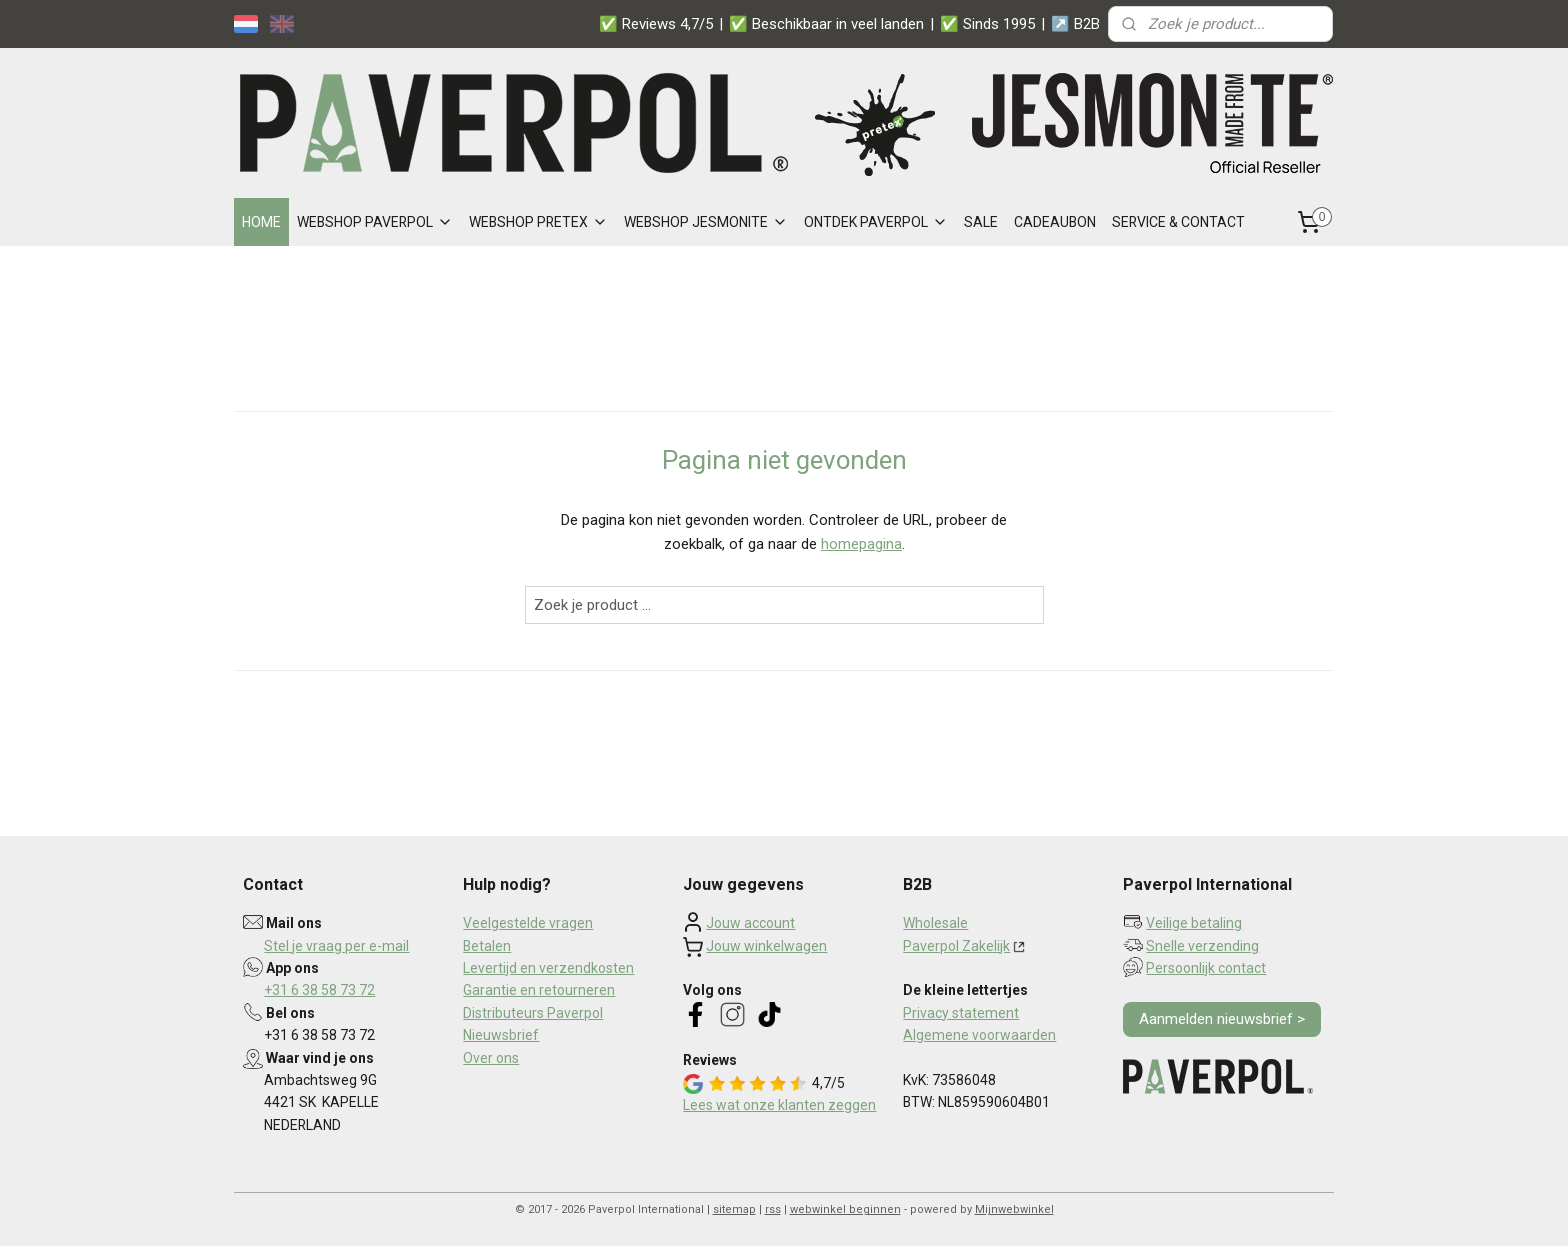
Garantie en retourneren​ (539, 990)
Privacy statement (961, 1013)
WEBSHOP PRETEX (538, 222)
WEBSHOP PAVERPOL (375, 222)
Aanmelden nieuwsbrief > (1222, 1019)
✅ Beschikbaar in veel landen (826, 24)
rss (773, 1209)
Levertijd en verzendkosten (548, 968)
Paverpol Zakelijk (956, 946)
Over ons (491, 1058)
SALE (981, 222)
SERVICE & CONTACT (1178, 222)
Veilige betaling (1194, 923)
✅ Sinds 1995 (987, 24)
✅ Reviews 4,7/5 (656, 24)
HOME (261, 222)
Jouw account (750, 923)
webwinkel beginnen (845, 1209)
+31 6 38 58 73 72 (319, 990)
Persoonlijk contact (1206, 968)
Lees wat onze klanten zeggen (779, 1105)
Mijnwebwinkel (1014, 1209)
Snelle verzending (1202, 946)
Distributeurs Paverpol (533, 1013)
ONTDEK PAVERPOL (876, 222)
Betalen (487, 946)
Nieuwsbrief (501, 1035)
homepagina (861, 544)
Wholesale (935, 923)
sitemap (734, 1209)
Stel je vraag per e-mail (336, 946)
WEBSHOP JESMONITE (706, 222)
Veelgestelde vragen (528, 923)
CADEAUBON (1055, 222)
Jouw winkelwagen (766, 946)
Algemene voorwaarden (979, 1035)
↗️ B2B (1075, 24)
